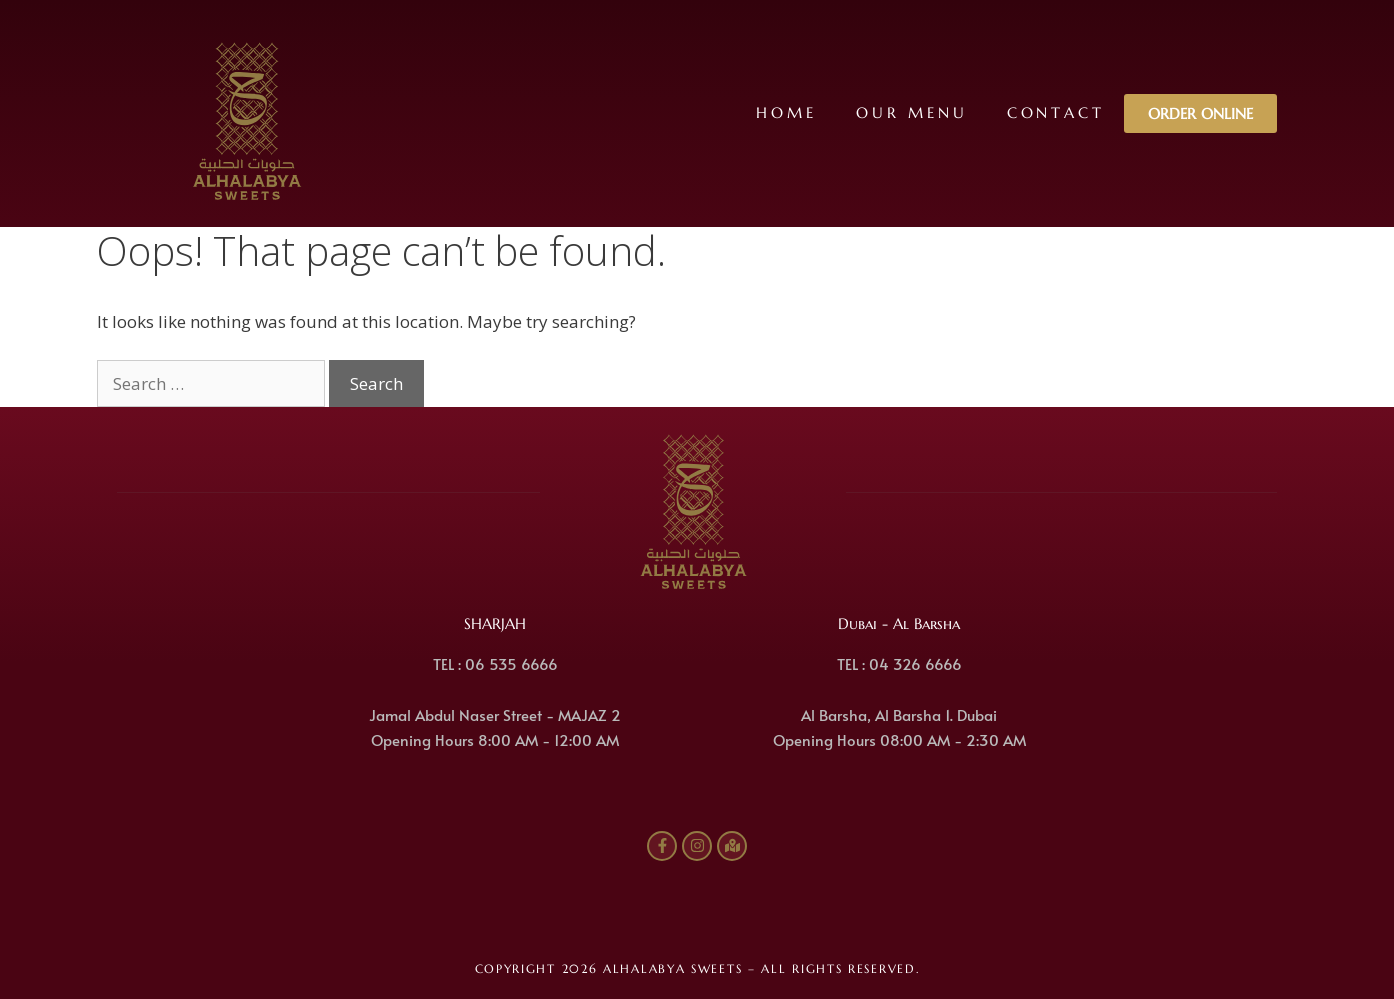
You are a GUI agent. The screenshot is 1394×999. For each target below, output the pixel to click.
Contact (1055, 112)
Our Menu (910, 112)
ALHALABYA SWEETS (672, 968)
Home (785, 112)
